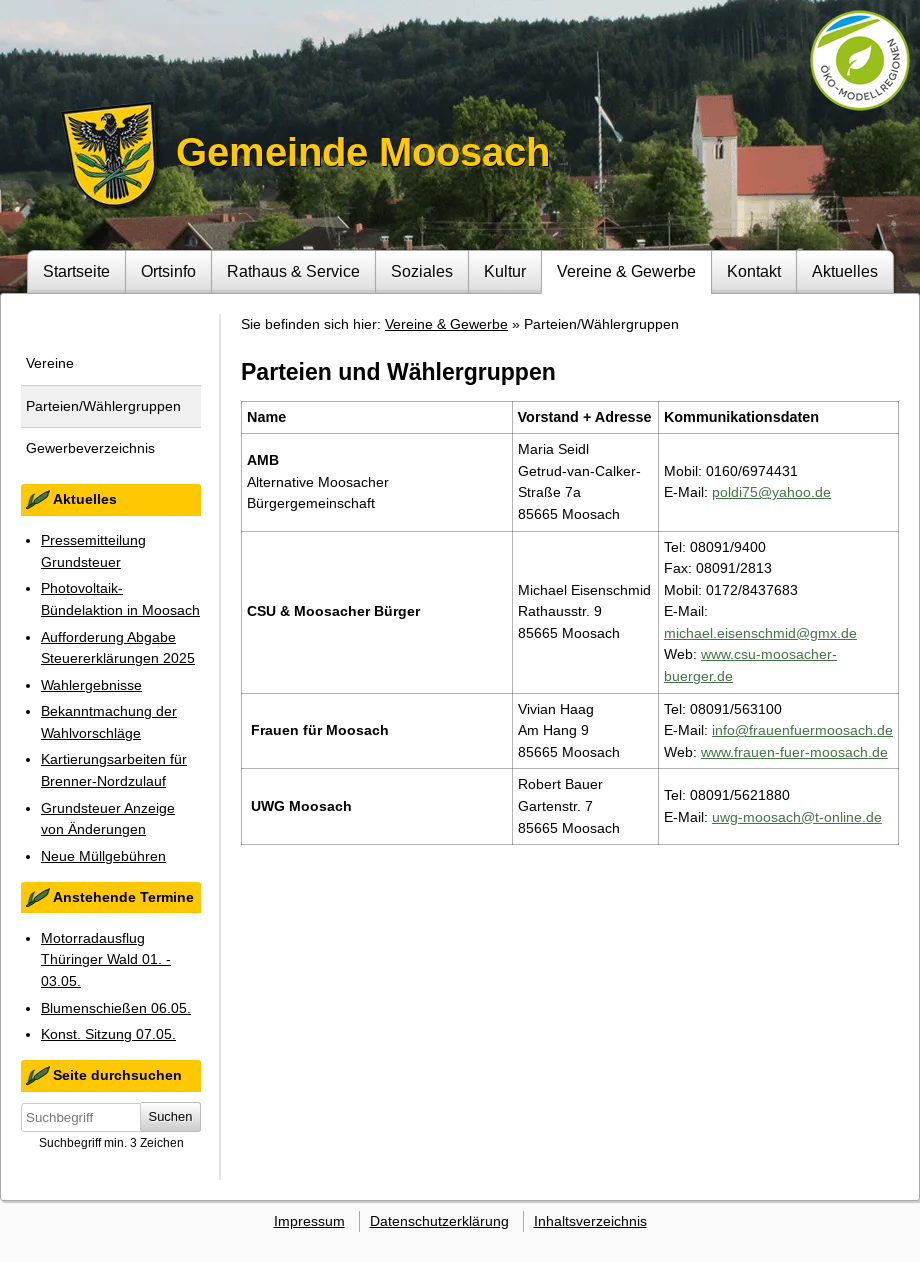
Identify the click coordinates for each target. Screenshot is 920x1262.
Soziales (422, 271)
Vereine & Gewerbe (626, 271)
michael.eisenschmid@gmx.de (760, 633)
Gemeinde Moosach (363, 152)
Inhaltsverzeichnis (590, 1221)
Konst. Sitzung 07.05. (108, 1034)
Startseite (76, 271)
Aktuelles (845, 271)
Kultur (505, 271)
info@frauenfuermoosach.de (802, 730)
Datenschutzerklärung (439, 1221)
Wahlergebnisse (91, 685)
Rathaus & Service (293, 271)
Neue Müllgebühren (103, 856)
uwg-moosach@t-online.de (797, 817)
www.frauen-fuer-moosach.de (794, 752)
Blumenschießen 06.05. (116, 1008)
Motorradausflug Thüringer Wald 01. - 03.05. (106, 959)
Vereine (50, 363)
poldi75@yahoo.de (771, 492)
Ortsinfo (168, 271)
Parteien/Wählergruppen (103, 406)
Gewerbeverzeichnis (90, 448)
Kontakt (754, 271)
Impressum (309, 1221)
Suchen (171, 1116)
